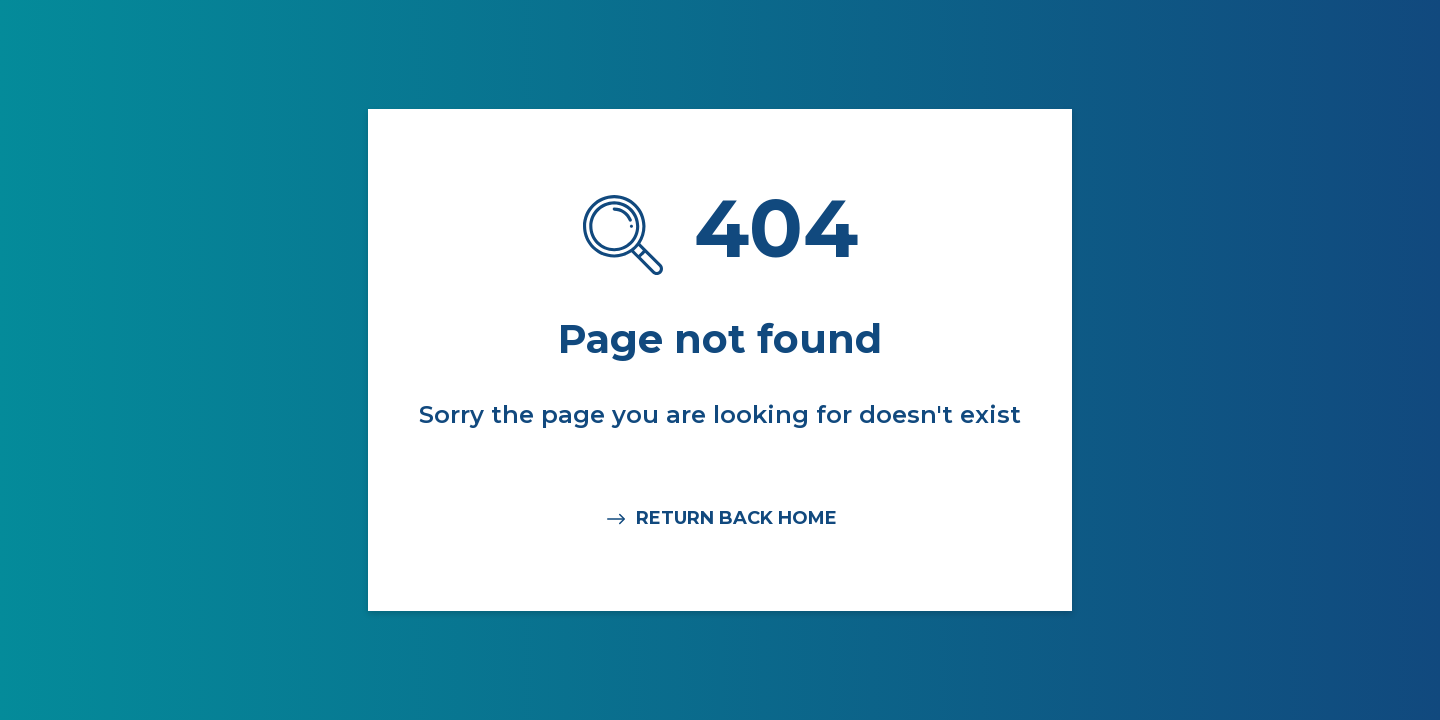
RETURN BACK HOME (720, 519)
